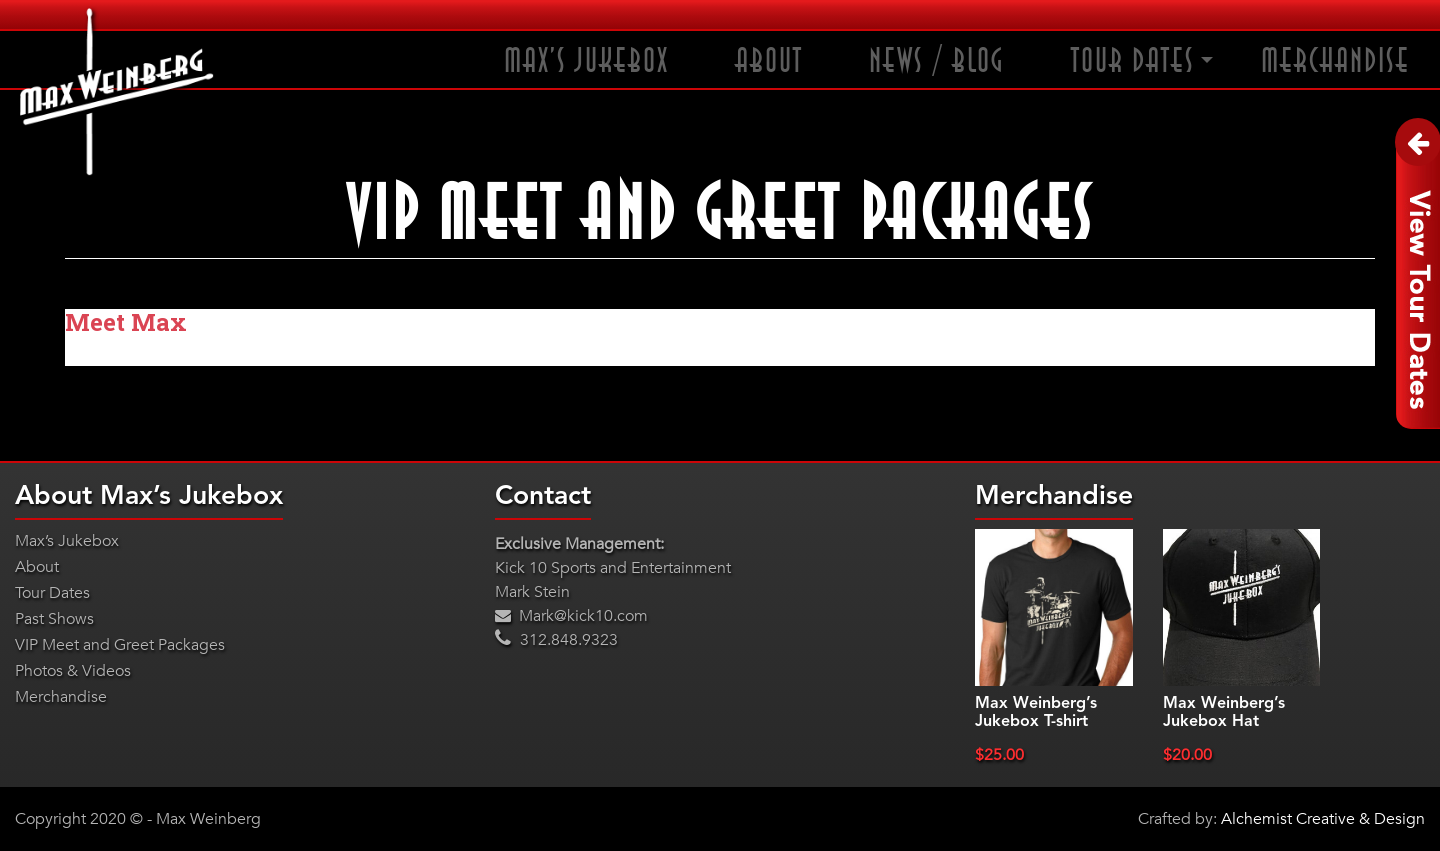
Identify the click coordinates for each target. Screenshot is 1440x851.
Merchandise (1335, 61)
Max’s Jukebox (586, 61)
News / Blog (937, 61)
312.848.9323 (556, 640)
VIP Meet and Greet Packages (120, 645)
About (769, 61)
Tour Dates (1133, 61)
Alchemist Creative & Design (1323, 819)
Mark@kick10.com (571, 616)
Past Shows (54, 619)
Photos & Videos (73, 671)
